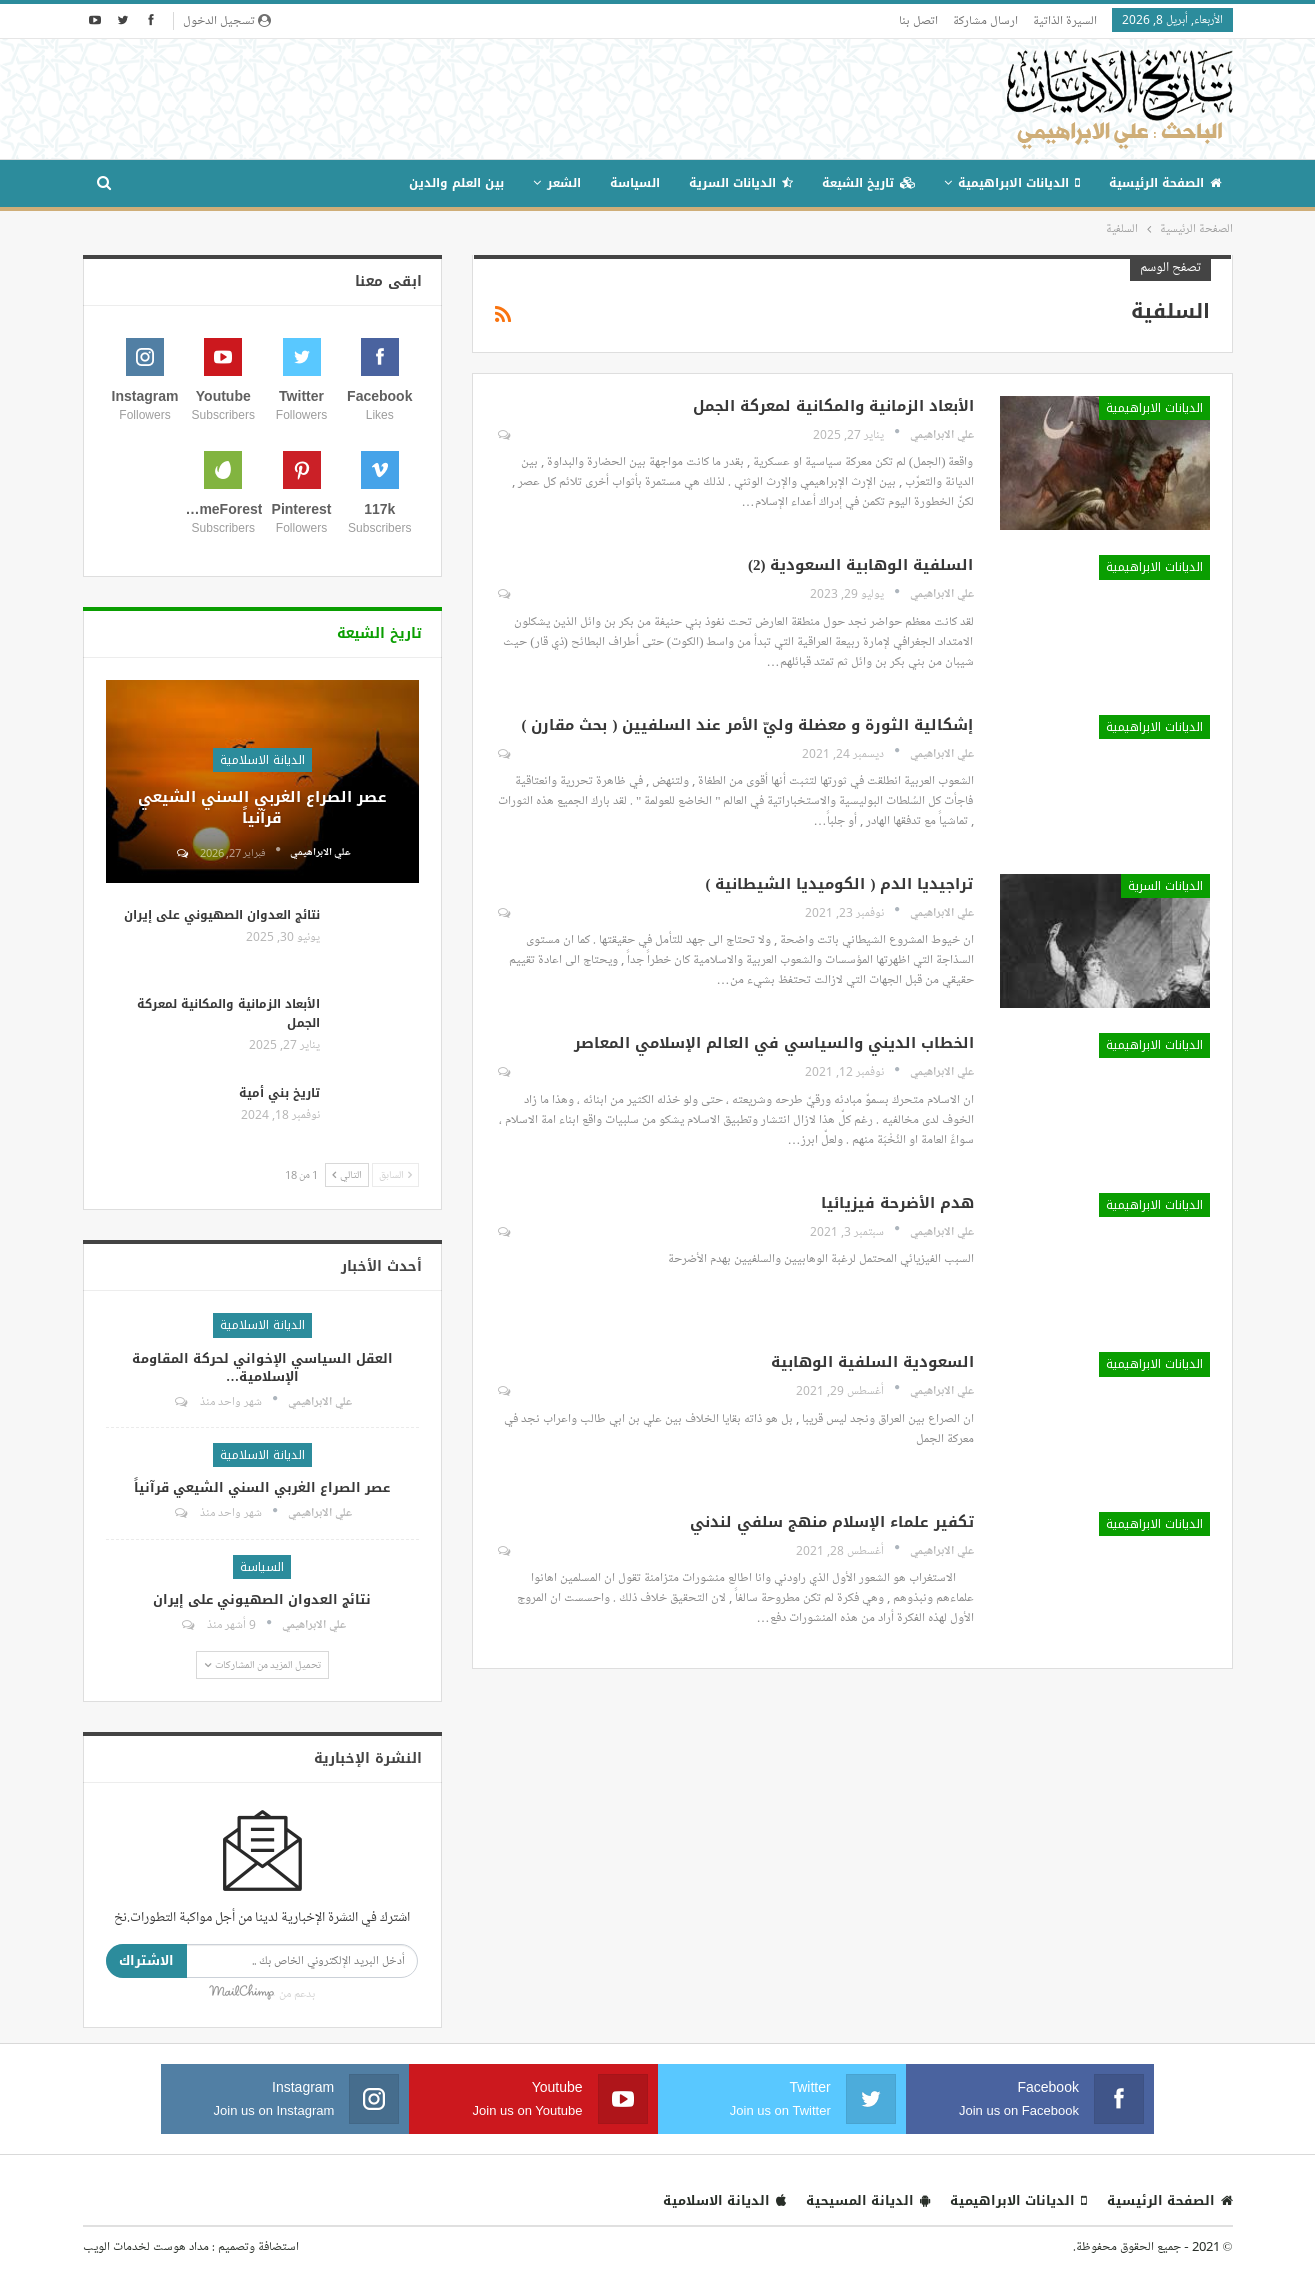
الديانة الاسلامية (262, 760)
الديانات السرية (741, 183)
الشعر (564, 183)
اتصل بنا (918, 20)
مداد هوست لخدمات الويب (146, 2246)
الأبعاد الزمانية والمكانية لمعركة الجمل (833, 406)
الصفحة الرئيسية (1165, 183)
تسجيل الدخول (227, 20)
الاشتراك (146, 1960)
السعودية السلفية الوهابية (872, 1362)
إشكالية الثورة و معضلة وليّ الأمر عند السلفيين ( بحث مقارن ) (748, 725)
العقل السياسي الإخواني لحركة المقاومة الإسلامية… (262, 1367)
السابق (395, 1174)
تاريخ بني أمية (279, 1093)
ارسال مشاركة (985, 20)
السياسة (635, 183)
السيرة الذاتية (1065, 20)
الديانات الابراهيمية (1019, 183)
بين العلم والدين (456, 183)
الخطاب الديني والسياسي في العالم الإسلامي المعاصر (774, 1043)
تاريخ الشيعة (868, 183)
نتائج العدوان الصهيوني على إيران (222, 915)
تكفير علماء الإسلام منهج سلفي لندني (832, 1522)
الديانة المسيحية (868, 2200)
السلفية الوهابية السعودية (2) (861, 565)
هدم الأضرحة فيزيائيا (897, 1203)
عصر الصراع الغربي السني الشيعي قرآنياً (262, 807)
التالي (347, 1174)
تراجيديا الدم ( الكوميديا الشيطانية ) (840, 884)
